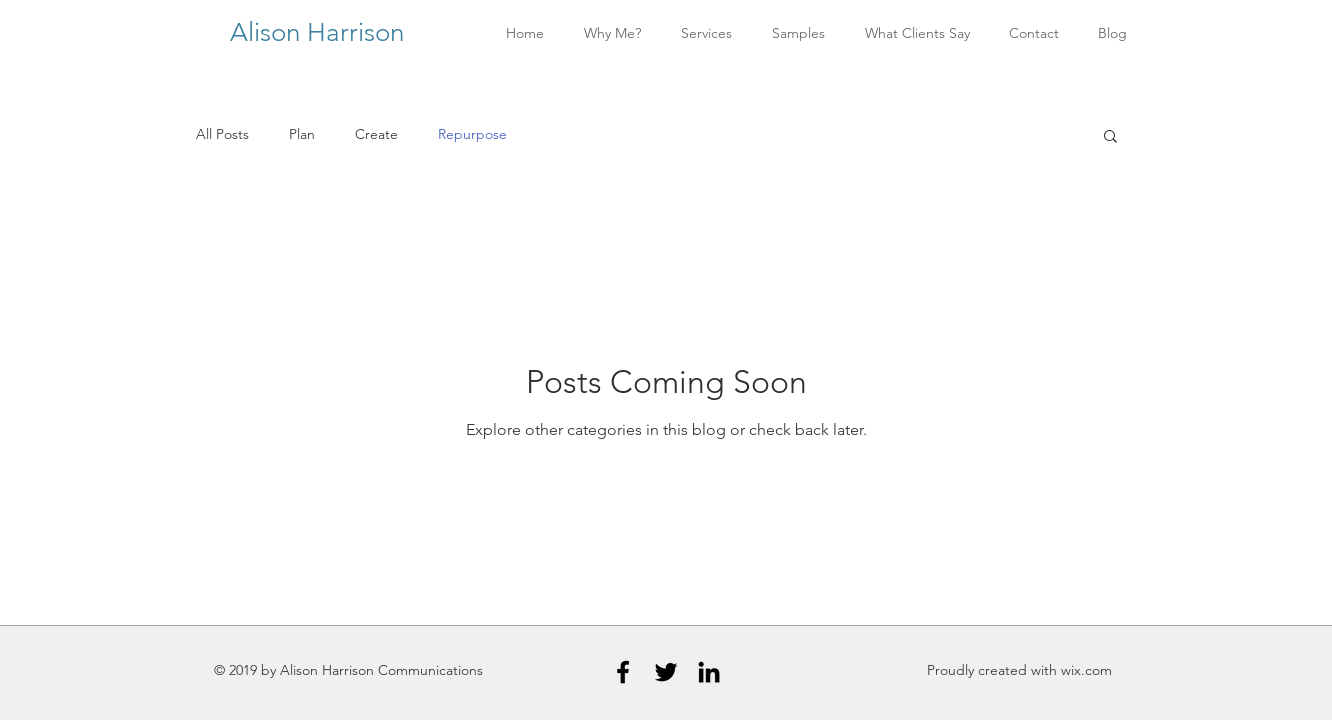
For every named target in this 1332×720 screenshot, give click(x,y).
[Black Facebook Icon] (623, 672)
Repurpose (472, 134)
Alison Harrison (320, 32)
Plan (302, 134)
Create (376, 134)
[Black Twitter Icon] (666, 672)
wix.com (1086, 670)
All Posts (222, 134)
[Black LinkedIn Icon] (709, 672)
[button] (1110, 137)
